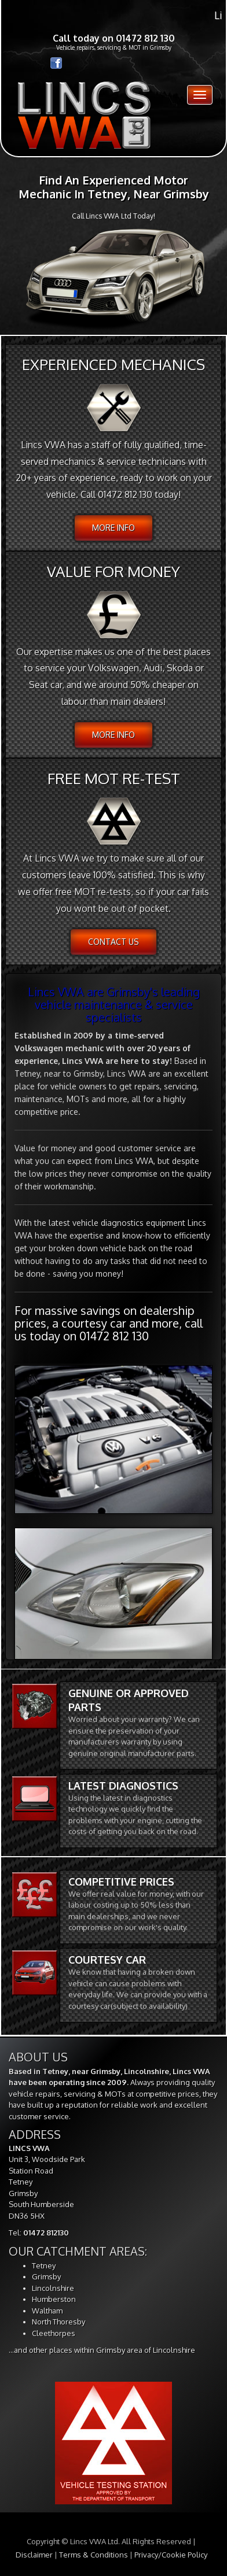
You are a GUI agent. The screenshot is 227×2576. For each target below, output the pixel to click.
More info (113, 528)
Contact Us (113, 942)
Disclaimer (34, 2554)
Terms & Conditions (93, 2554)
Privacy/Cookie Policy (170, 2554)
